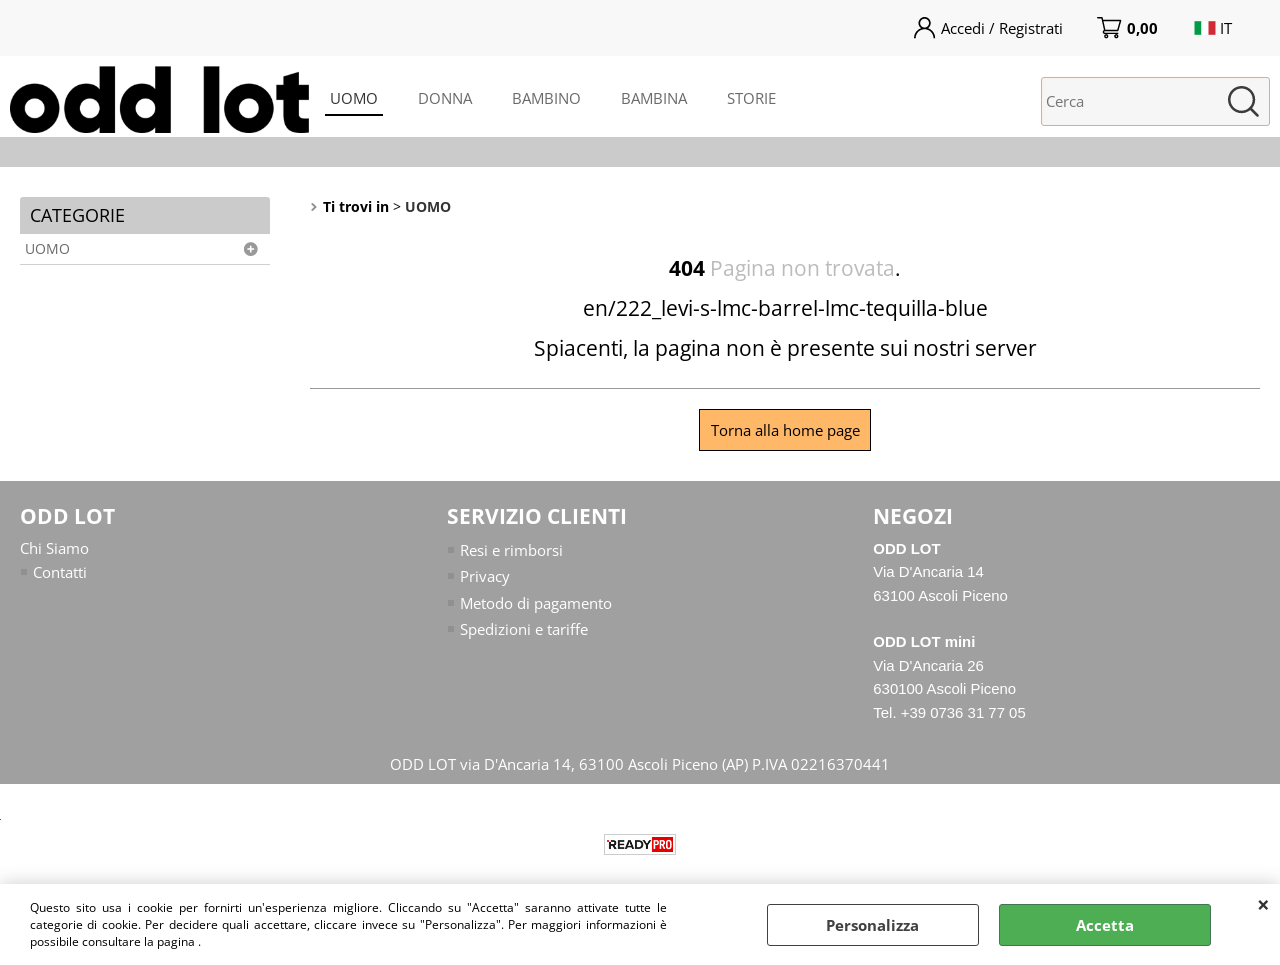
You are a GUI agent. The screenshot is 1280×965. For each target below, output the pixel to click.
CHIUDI (1263, 904)
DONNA (445, 98)
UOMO (354, 98)
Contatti (60, 572)
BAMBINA (654, 98)
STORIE (751, 98)
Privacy (485, 576)
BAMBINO (546, 98)
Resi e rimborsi (511, 550)
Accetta (1105, 925)
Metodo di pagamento (536, 603)
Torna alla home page (785, 430)
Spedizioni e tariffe (524, 629)
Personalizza (872, 925)
